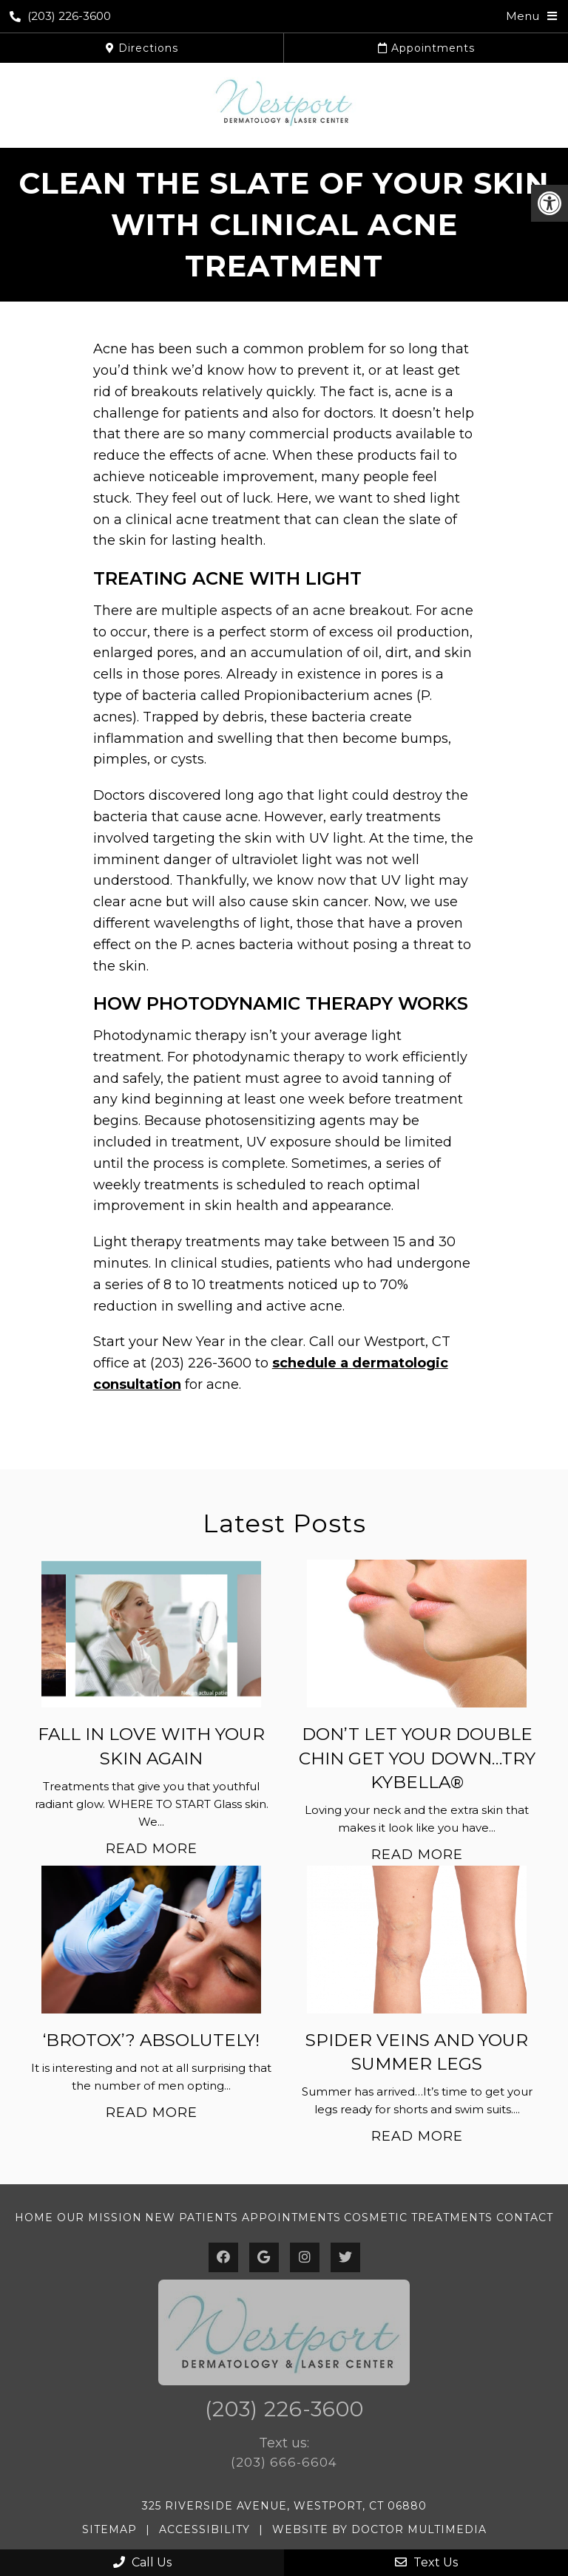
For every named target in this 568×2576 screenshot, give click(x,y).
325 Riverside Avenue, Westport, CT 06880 (284, 2505)
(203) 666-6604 (284, 2462)
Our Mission (99, 2217)
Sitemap (109, 2529)
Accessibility (204, 2529)
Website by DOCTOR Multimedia (379, 2529)
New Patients (191, 2217)
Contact (524, 2217)
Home (34, 2217)
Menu (522, 16)
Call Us (142, 2562)
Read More (151, 1849)
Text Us (426, 2562)
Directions (142, 48)
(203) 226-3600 (60, 16)
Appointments (426, 48)
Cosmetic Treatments (418, 2217)
